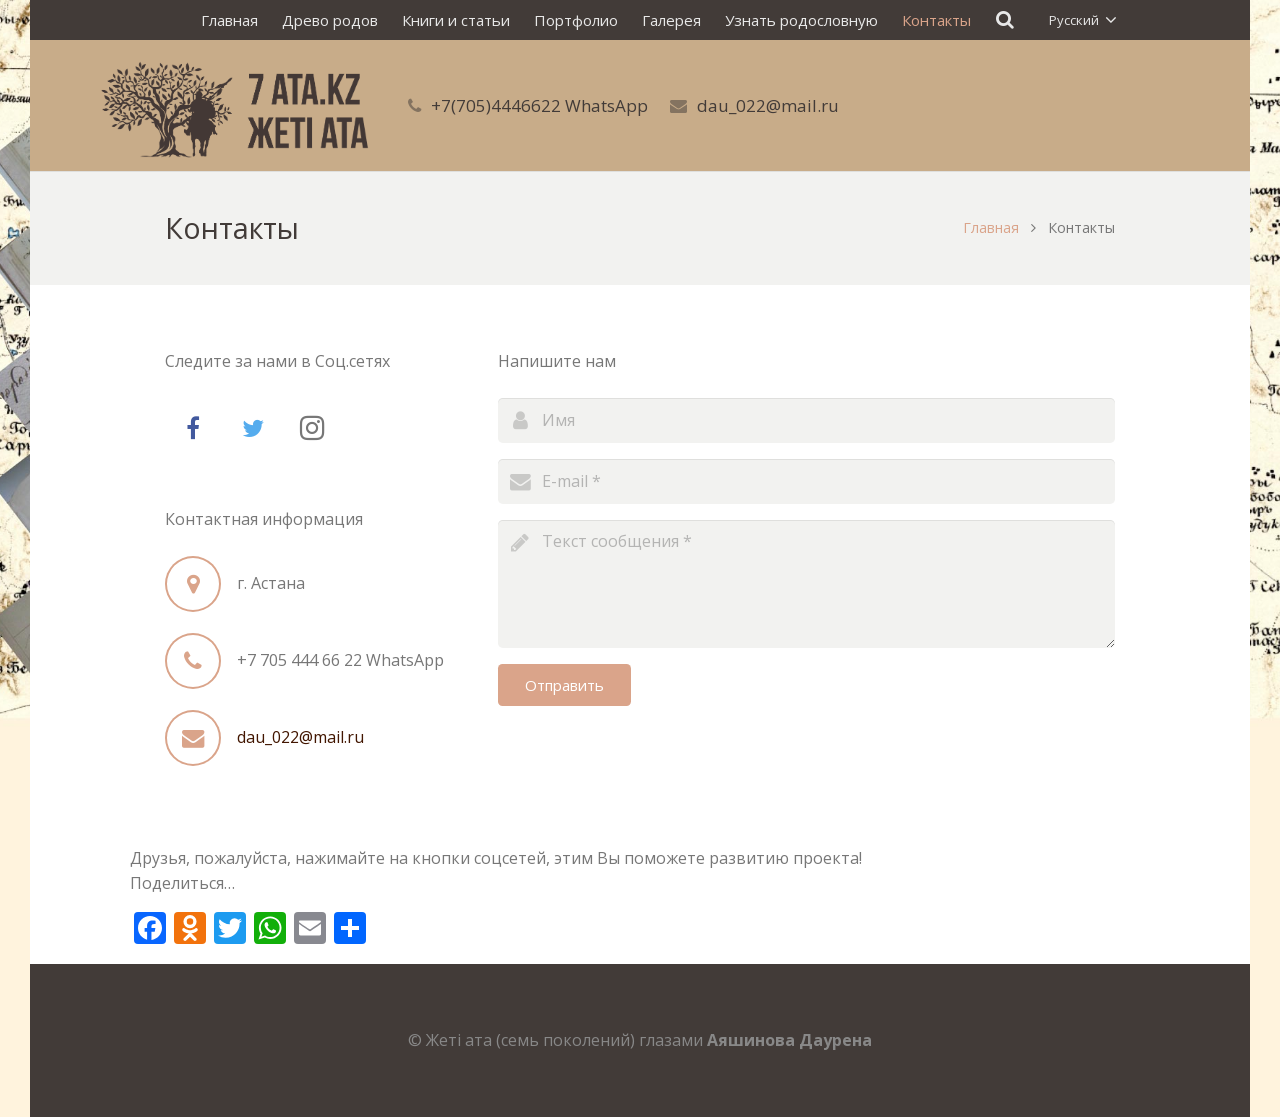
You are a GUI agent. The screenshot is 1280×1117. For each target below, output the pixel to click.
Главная (991, 227)
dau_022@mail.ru (768, 105)
